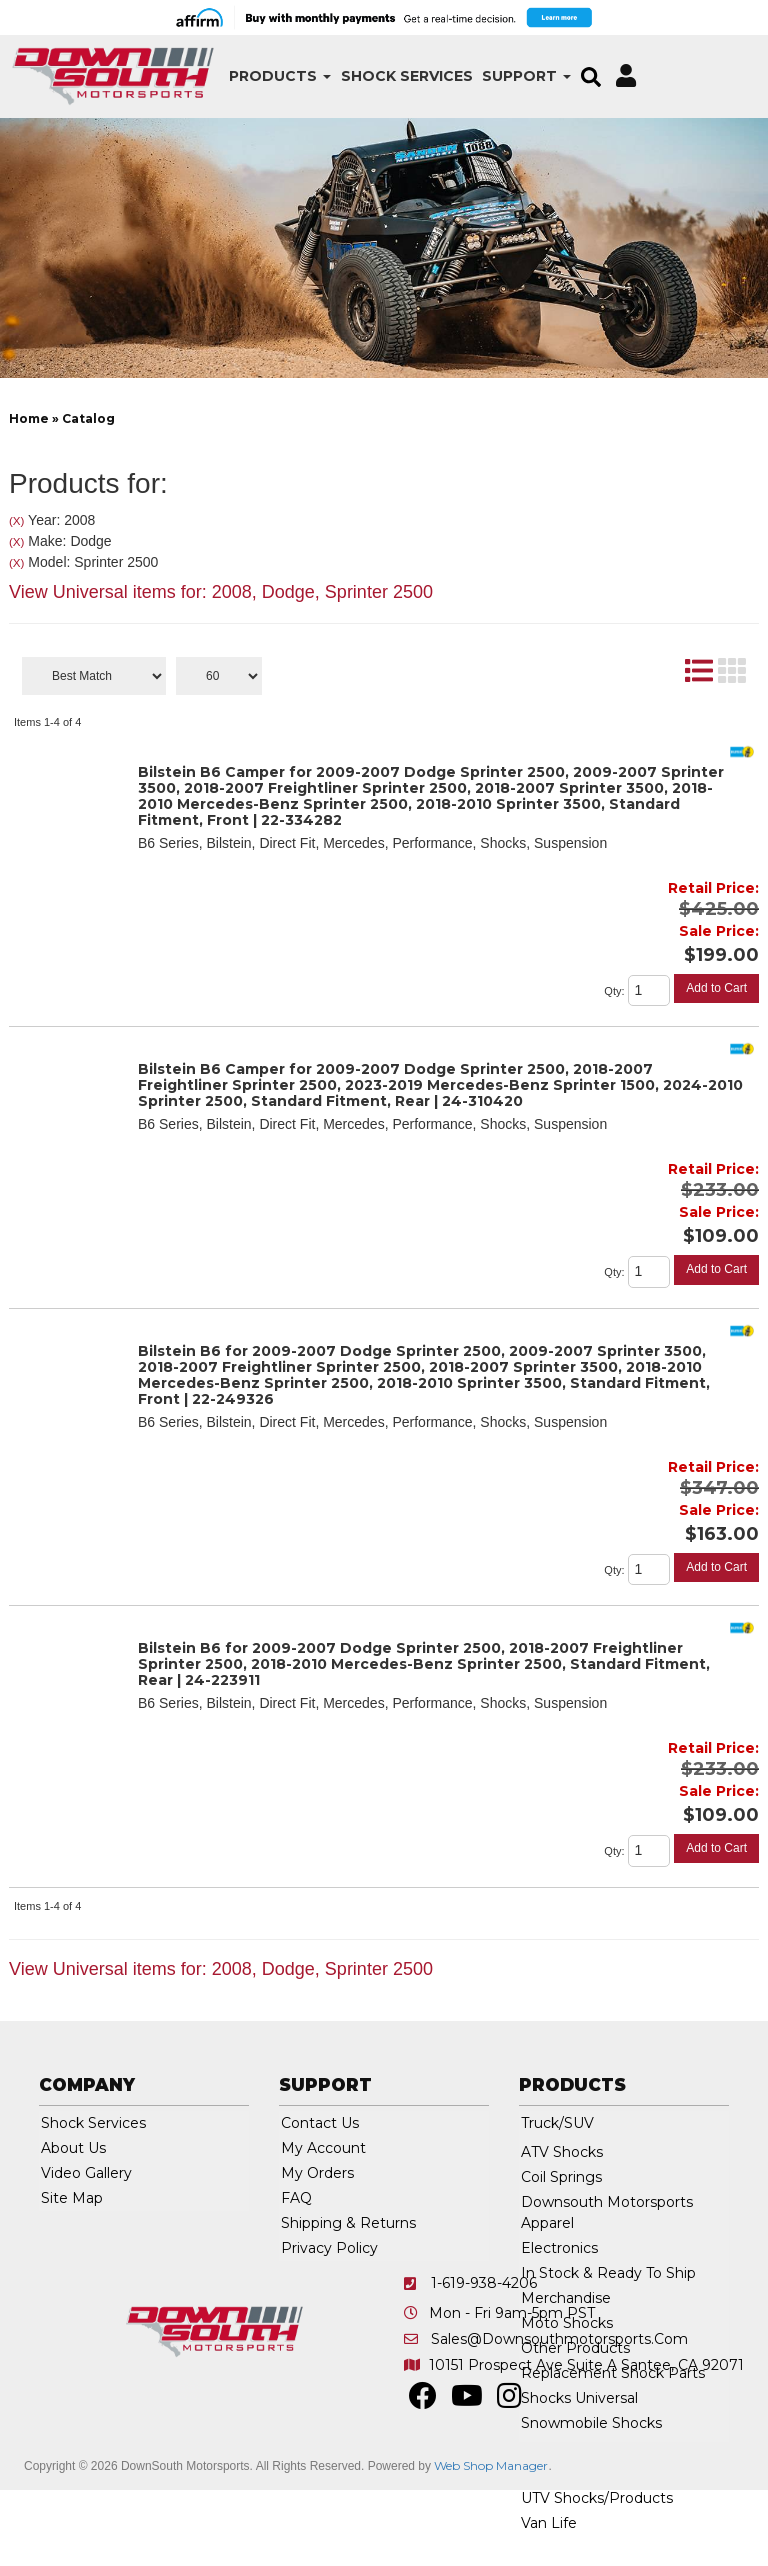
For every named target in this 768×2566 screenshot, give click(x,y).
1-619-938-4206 (484, 2283)
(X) (16, 520)
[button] (253, 76)
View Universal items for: (221, 592)
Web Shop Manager (491, 2465)
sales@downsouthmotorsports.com (559, 2339)
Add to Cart (716, 988)
